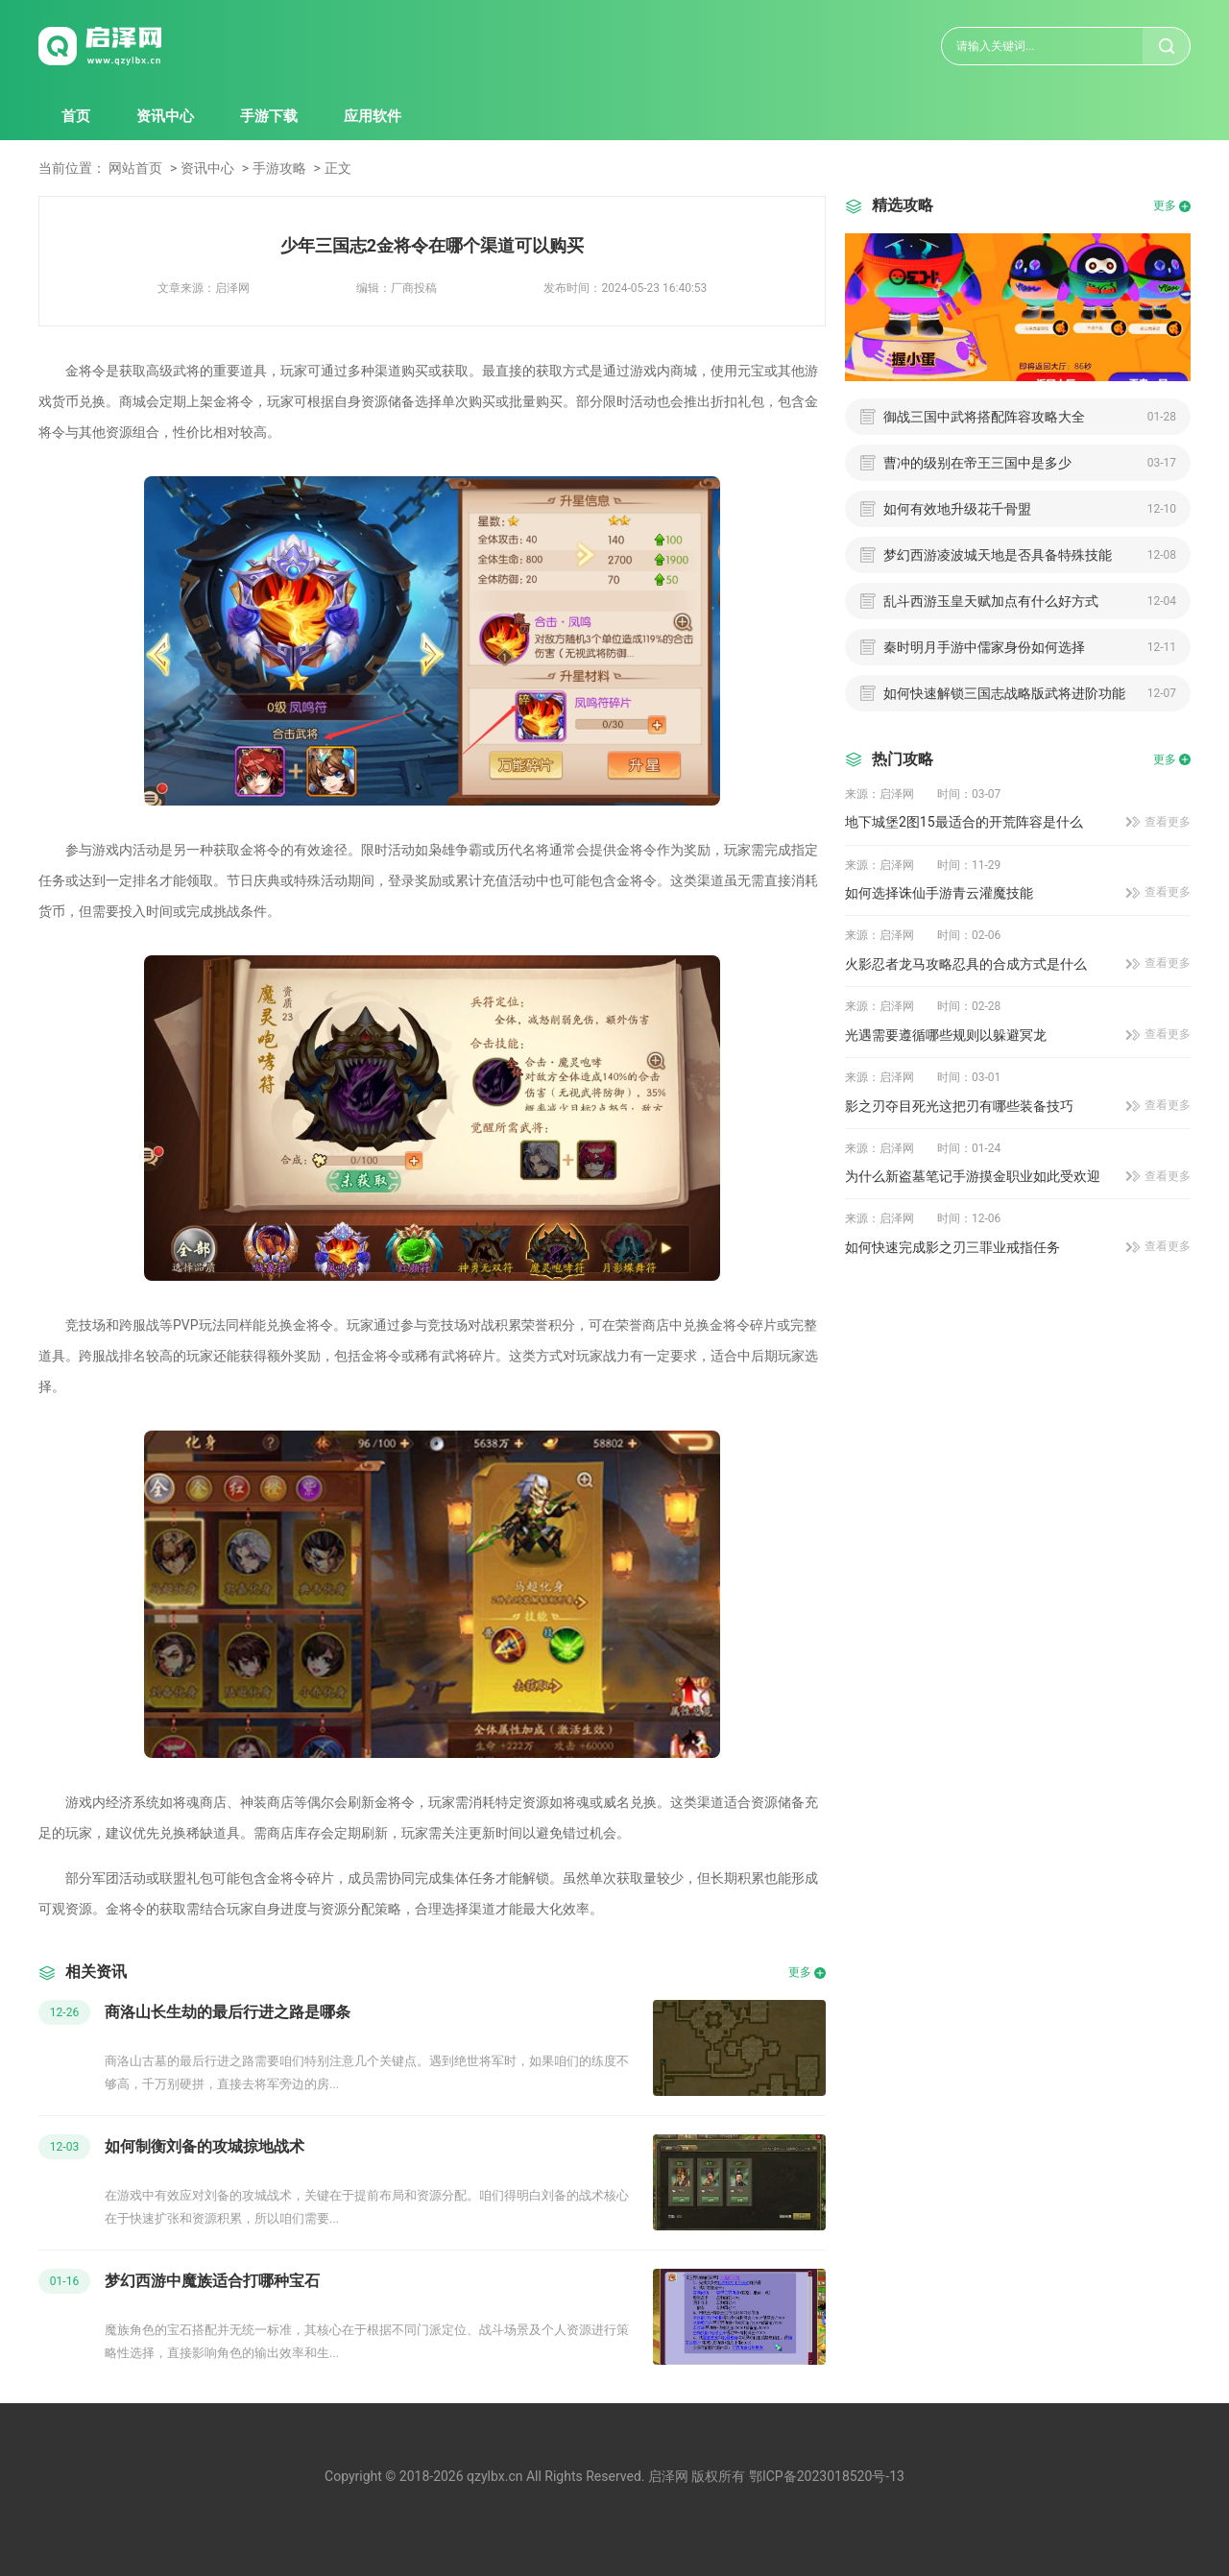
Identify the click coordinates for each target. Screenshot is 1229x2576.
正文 (338, 168)
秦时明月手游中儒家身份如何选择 (984, 647)
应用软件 (372, 116)
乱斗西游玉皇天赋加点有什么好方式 (990, 601)
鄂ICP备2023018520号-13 (826, 2476)
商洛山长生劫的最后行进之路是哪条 (227, 2012)
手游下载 (269, 116)
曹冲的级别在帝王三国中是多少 (977, 462)
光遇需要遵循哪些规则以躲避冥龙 (946, 1035)
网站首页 (135, 168)
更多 (799, 1972)
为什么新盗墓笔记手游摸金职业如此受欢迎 (972, 1176)
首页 (75, 116)
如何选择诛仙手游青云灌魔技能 (939, 893)
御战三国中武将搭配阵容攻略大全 (984, 416)
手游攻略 (279, 168)
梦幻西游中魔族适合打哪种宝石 (212, 2281)
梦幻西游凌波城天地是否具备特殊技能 (997, 555)
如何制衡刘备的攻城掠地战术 (204, 2146)
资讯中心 (165, 116)
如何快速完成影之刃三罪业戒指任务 (952, 1247)
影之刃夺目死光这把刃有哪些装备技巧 (959, 1106)
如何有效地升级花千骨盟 (957, 509)
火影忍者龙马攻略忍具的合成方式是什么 (966, 964)
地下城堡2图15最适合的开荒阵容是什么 (964, 822)
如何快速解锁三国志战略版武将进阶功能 (1004, 693)
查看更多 (1168, 822)
